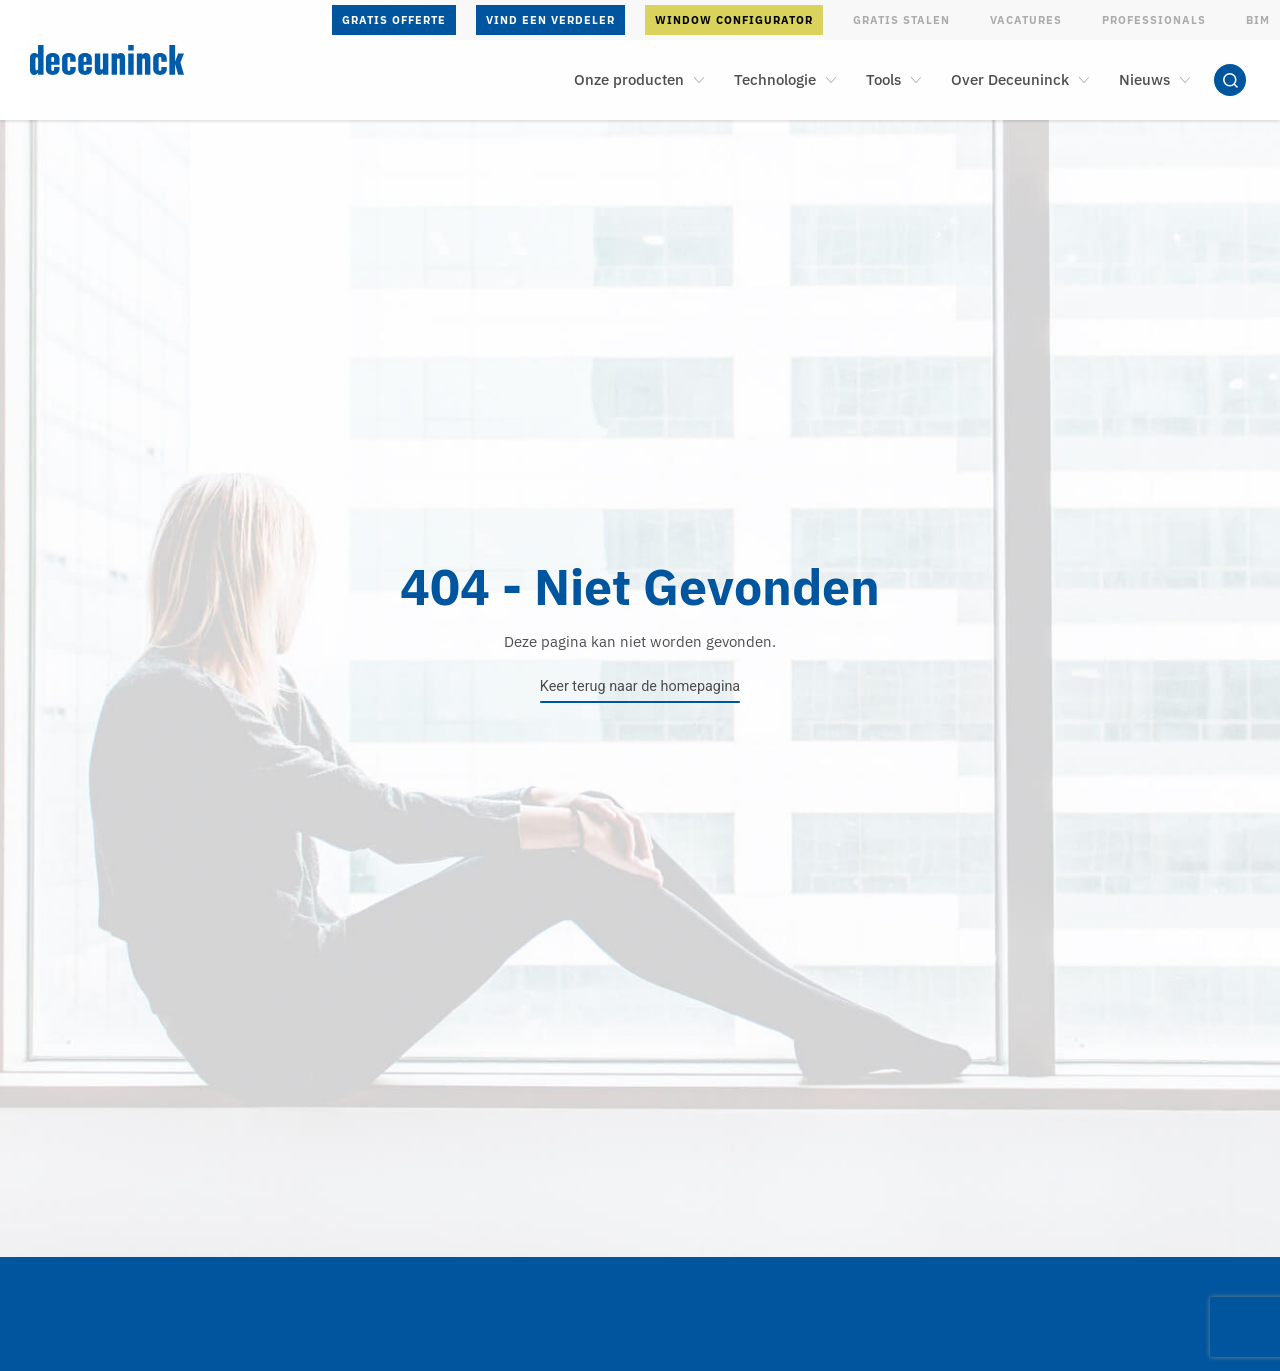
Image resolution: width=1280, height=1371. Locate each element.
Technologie (775, 79)
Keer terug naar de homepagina (640, 686)
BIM (1258, 20)
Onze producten (629, 79)
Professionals (1154, 20)
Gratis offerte (394, 20)
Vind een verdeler (550, 20)
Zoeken (1230, 80)
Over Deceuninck (1010, 79)
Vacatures (1026, 20)
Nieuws (1144, 79)
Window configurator (734, 20)
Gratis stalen (901, 20)
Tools (883, 79)
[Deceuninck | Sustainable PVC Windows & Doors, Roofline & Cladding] (152, 60)
